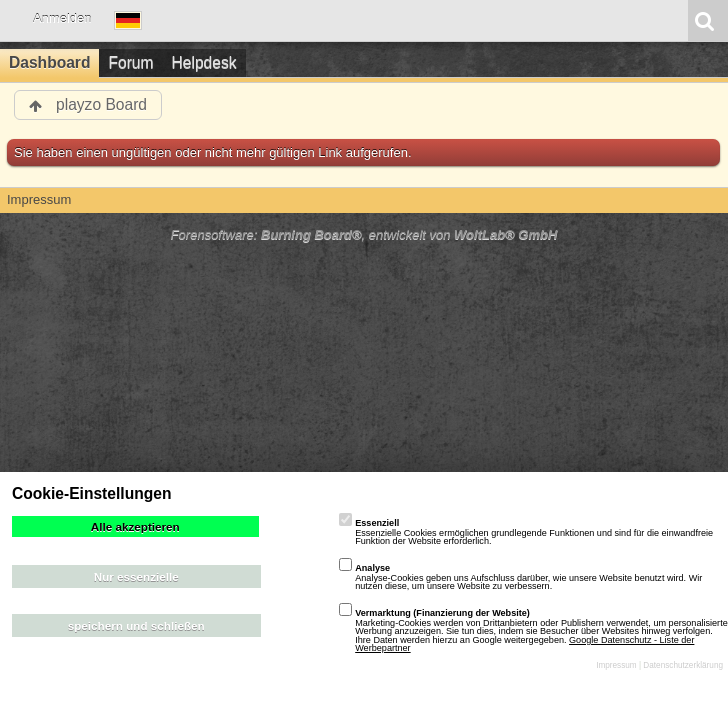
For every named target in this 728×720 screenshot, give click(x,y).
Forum (130, 62)
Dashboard (49, 62)
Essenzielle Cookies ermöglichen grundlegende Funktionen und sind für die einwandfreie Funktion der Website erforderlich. (526, 532)
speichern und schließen (136, 625)
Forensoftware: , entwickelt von (364, 234)
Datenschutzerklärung (683, 665)
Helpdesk (204, 62)
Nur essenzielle (136, 576)
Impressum (616, 665)
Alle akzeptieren (135, 526)
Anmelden (62, 18)
